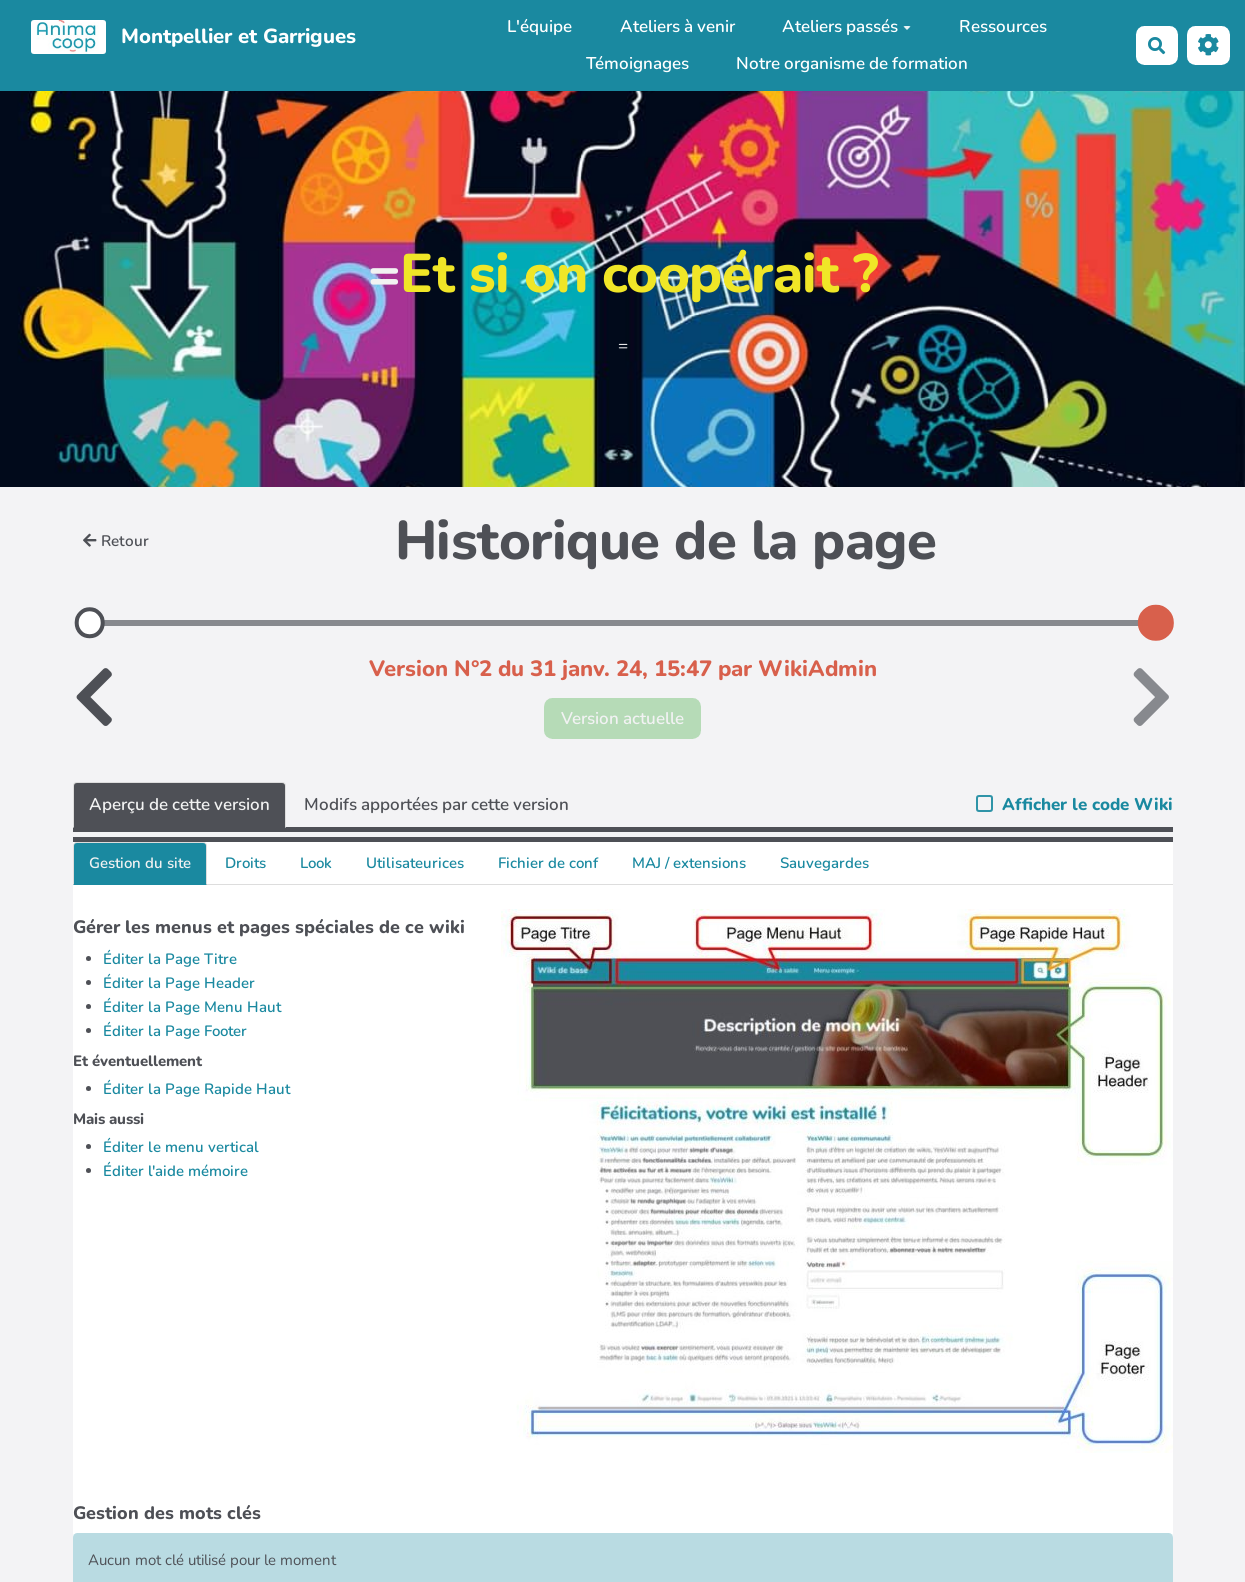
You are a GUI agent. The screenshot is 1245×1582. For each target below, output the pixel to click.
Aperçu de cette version (179, 804)
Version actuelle (622, 718)
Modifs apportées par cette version (436, 804)
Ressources (1003, 26)
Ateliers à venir (677, 26)
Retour (116, 541)
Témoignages (637, 63)
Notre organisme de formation (852, 63)
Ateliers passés (846, 26)
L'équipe (539, 26)
